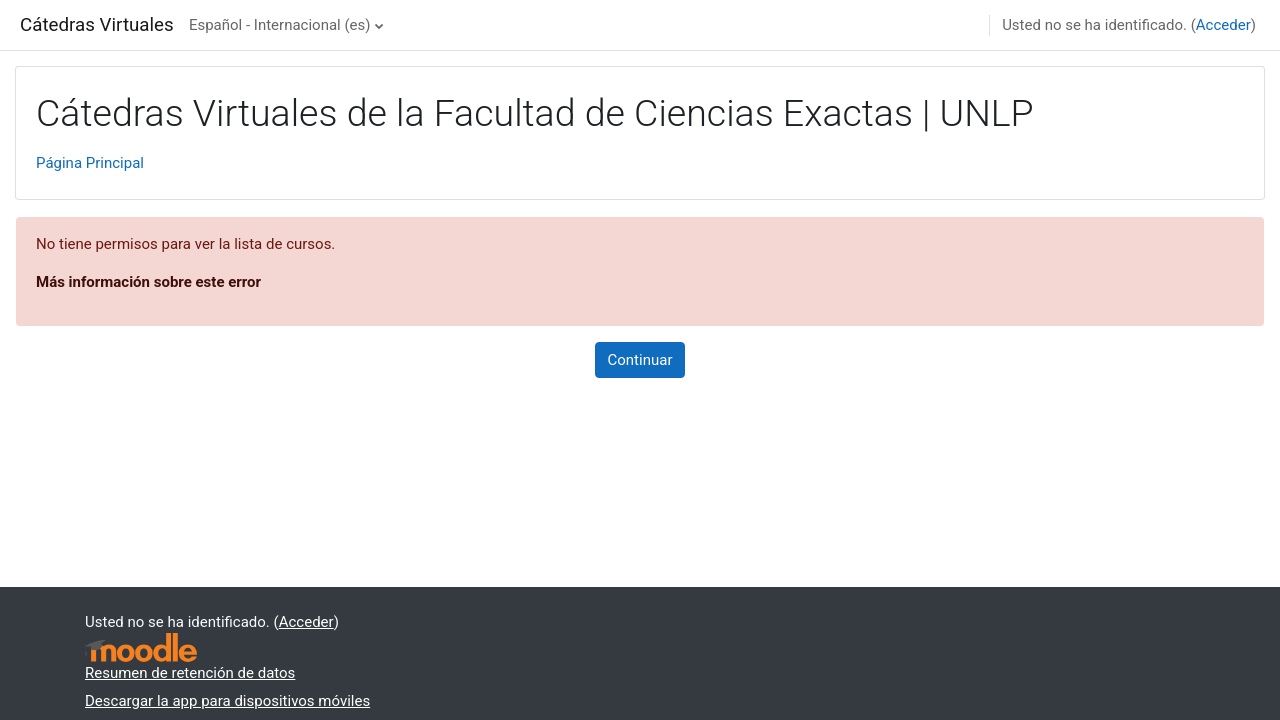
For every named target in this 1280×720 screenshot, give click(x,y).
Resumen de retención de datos (190, 673)
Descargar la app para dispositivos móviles (227, 701)
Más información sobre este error (148, 282)
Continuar (640, 360)
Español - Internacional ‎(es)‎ (280, 25)
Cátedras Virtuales (97, 25)
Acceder (1223, 25)
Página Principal (90, 163)
